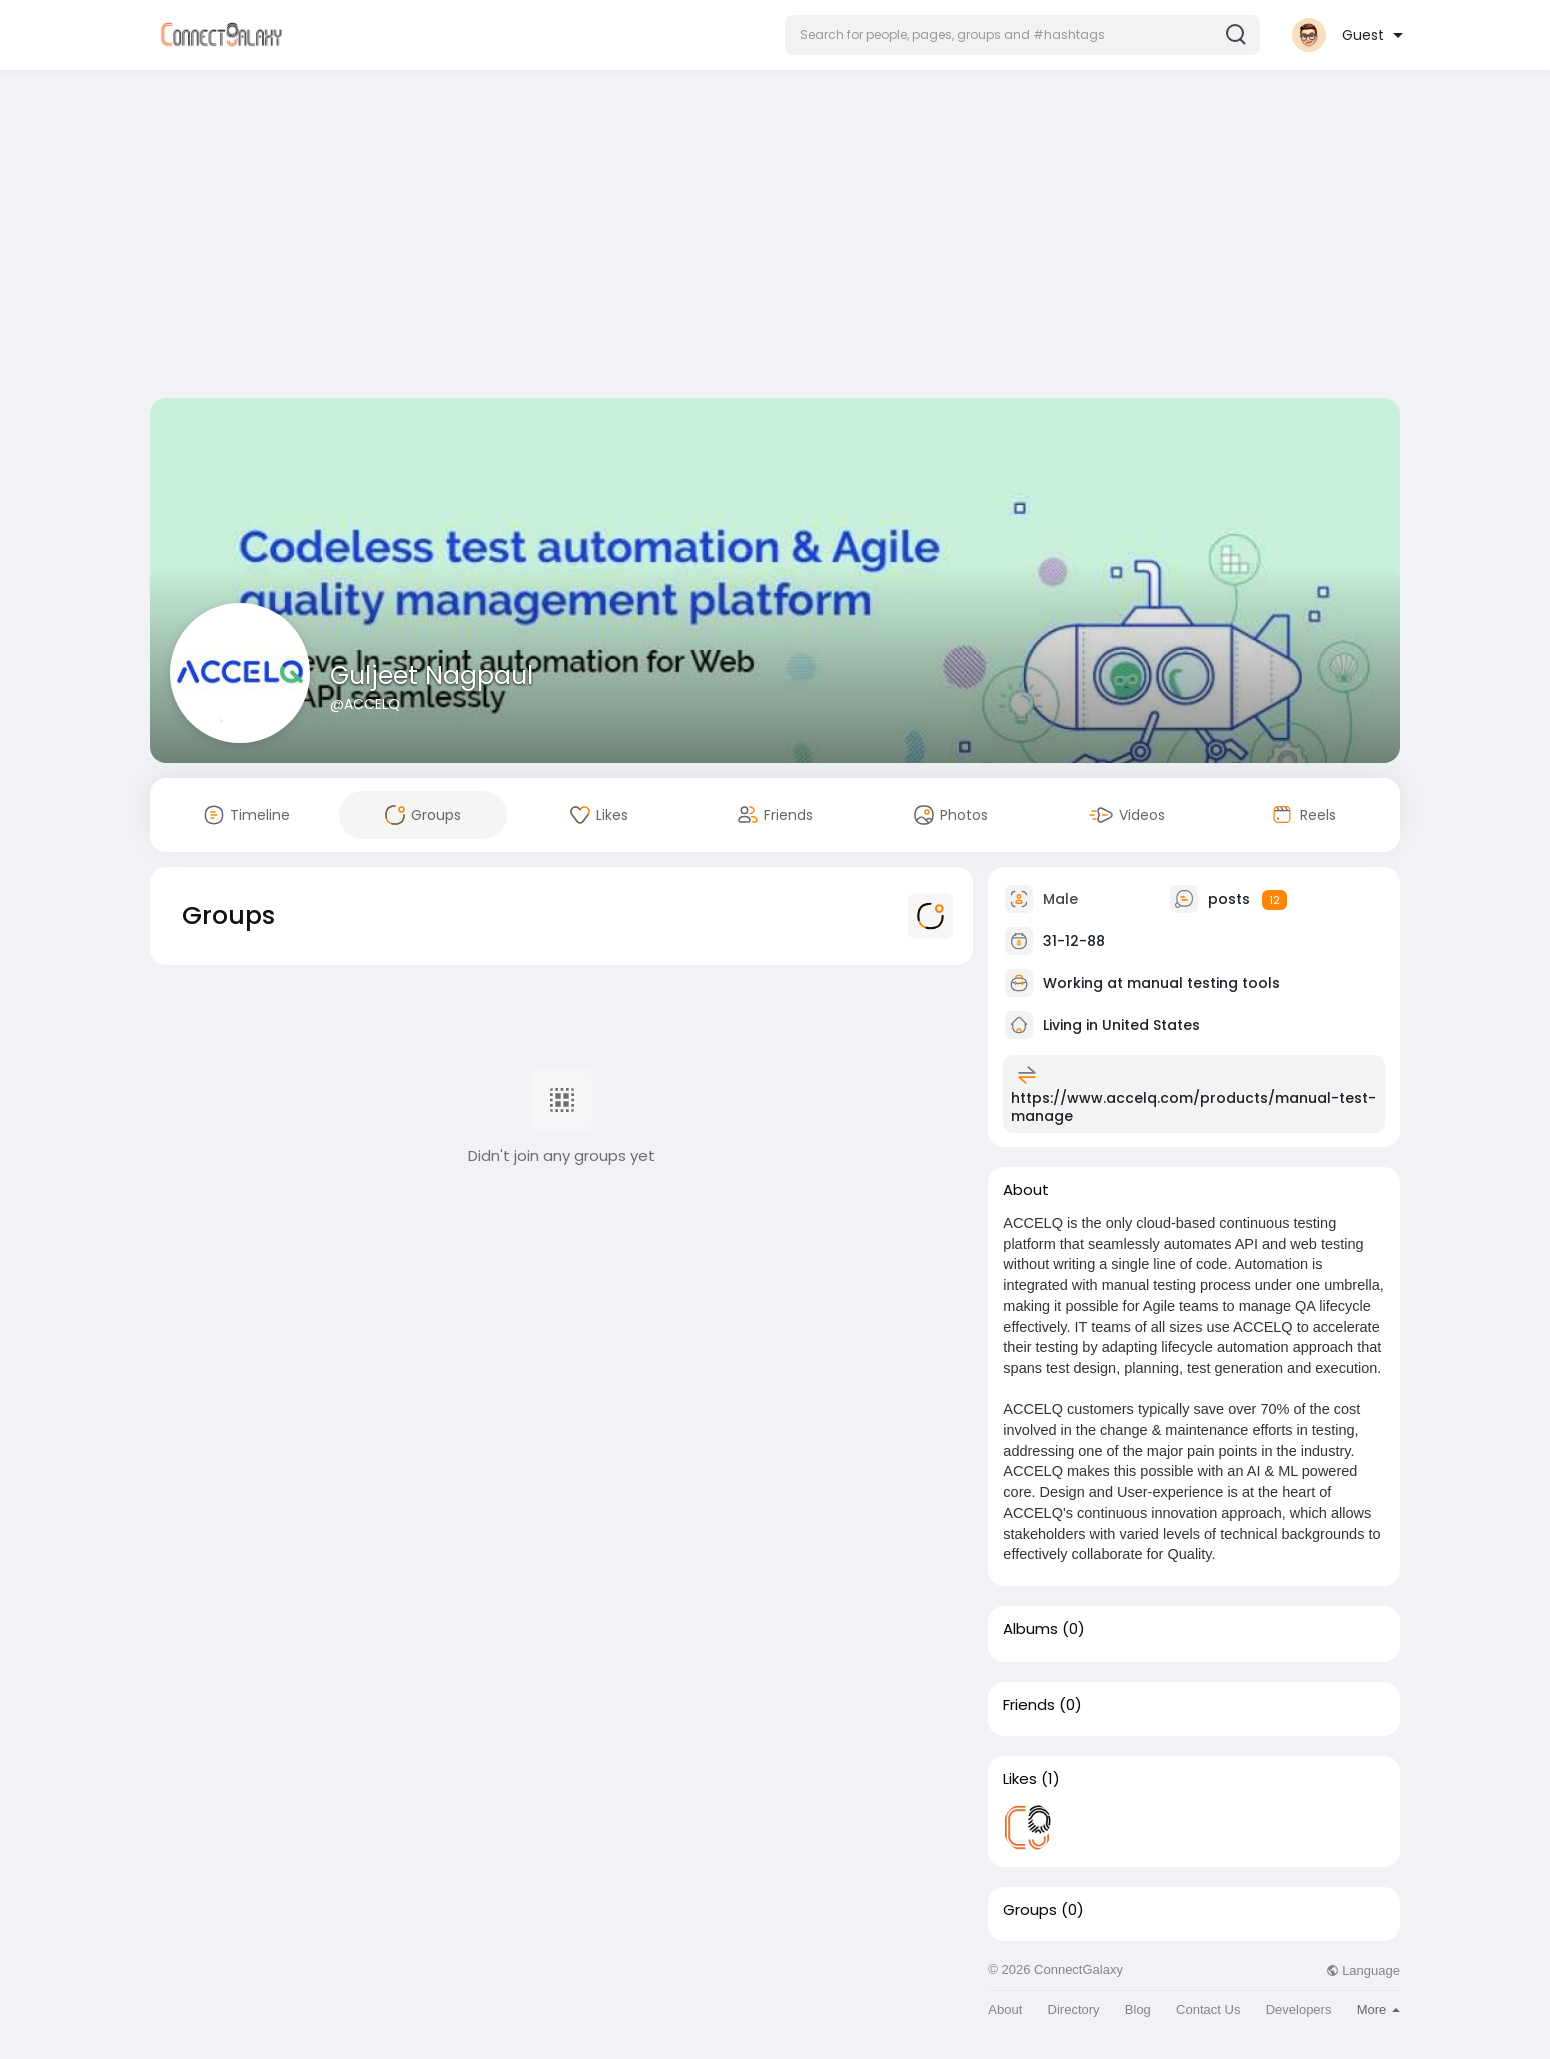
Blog (1138, 2009)
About (1005, 2009)
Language (1363, 1970)
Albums (1030, 1629)
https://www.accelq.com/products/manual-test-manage (1193, 1107)
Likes (1020, 1779)
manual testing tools (1203, 983)
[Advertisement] (775, 238)
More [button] (1378, 2009)
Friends (1029, 1705)
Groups (1030, 1910)
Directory (1074, 2009)
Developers (1299, 2009)
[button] (1022, 35)
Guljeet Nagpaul (431, 675)
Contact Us (1208, 2009)
